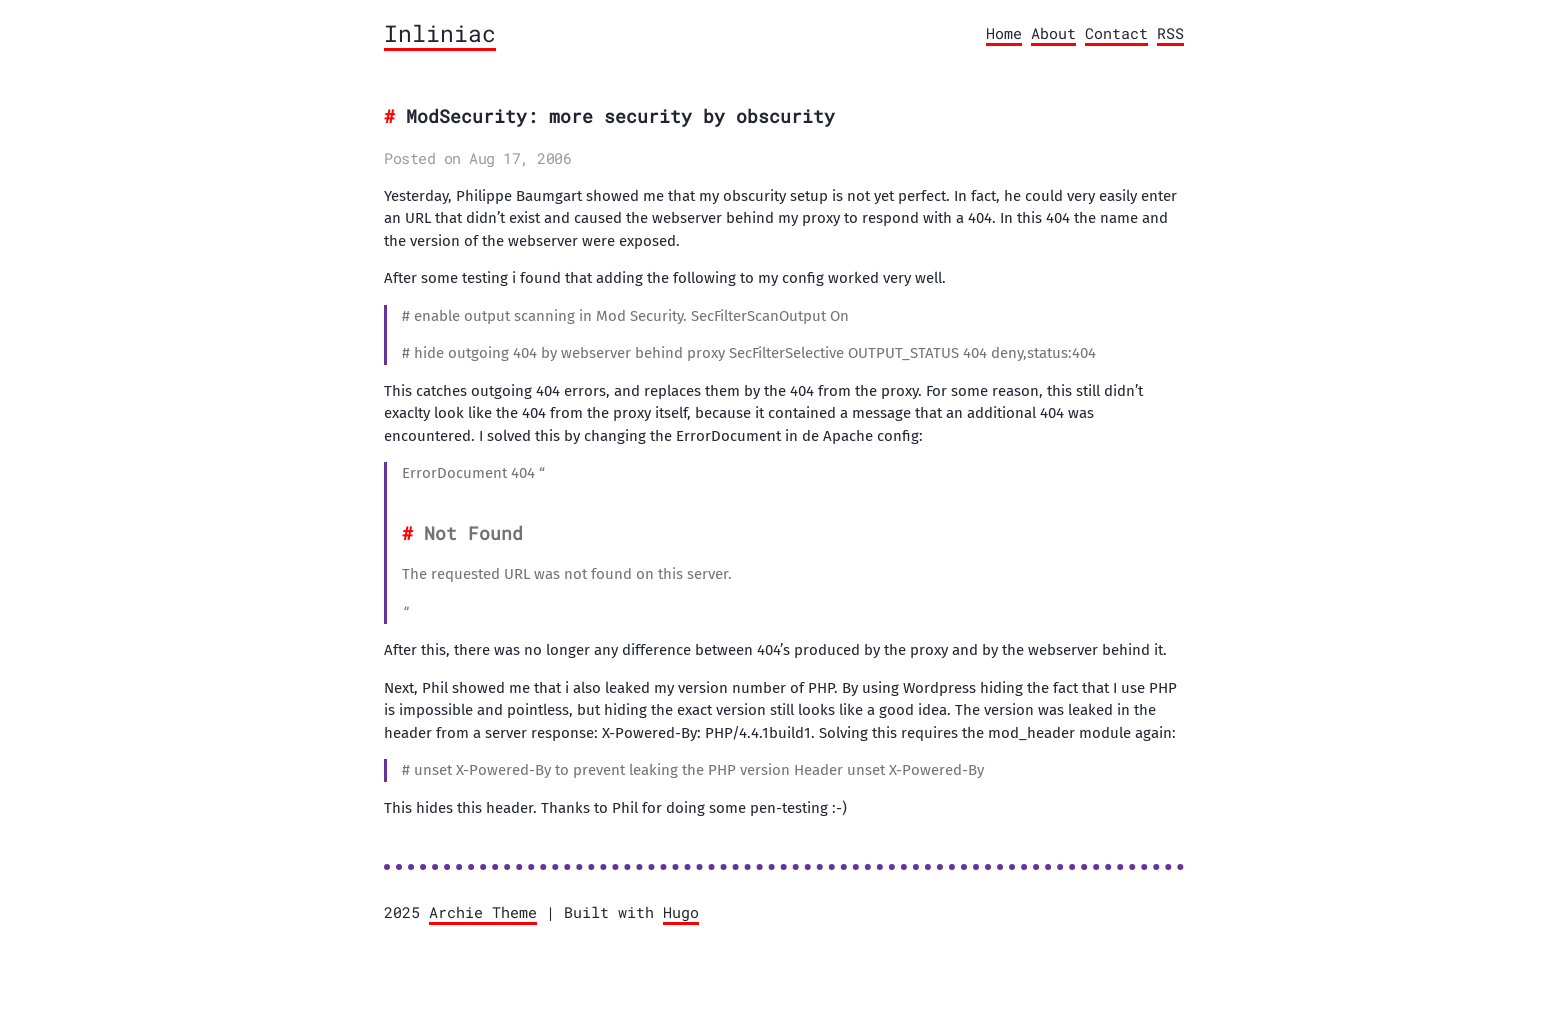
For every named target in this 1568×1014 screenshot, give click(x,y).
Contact (1116, 33)
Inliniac (440, 33)
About (1053, 33)
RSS (1170, 33)
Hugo (681, 912)
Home (1004, 33)
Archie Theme (483, 912)
